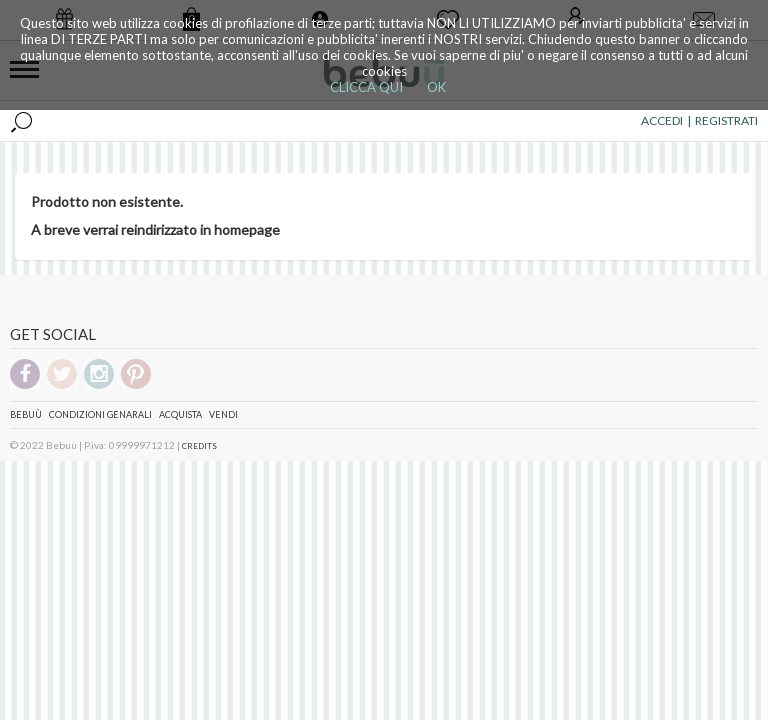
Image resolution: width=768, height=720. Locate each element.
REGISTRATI (726, 120)
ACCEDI (662, 120)
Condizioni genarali (100, 414)
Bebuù (26, 414)
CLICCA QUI (366, 87)
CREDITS (199, 446)
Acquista (180, 414)
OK (436, 87)
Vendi (223, 414)
